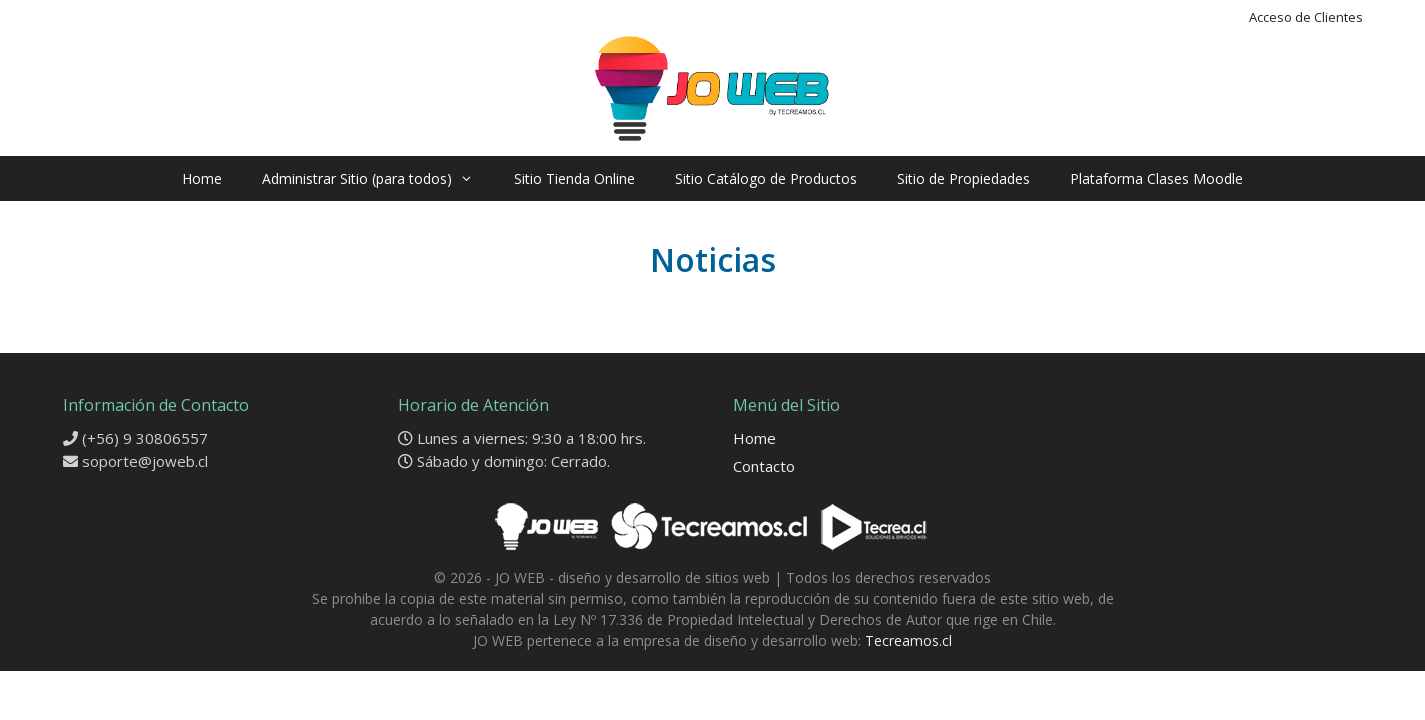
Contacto (764, 466)
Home (202, 178)
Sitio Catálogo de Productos (766, 178)
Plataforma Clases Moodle (1156, 178)
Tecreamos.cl (908, 640)
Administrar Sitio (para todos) (377, 178)
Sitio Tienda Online (574, 178)
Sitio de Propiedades (963, 178)
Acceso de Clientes (1306, 17)
